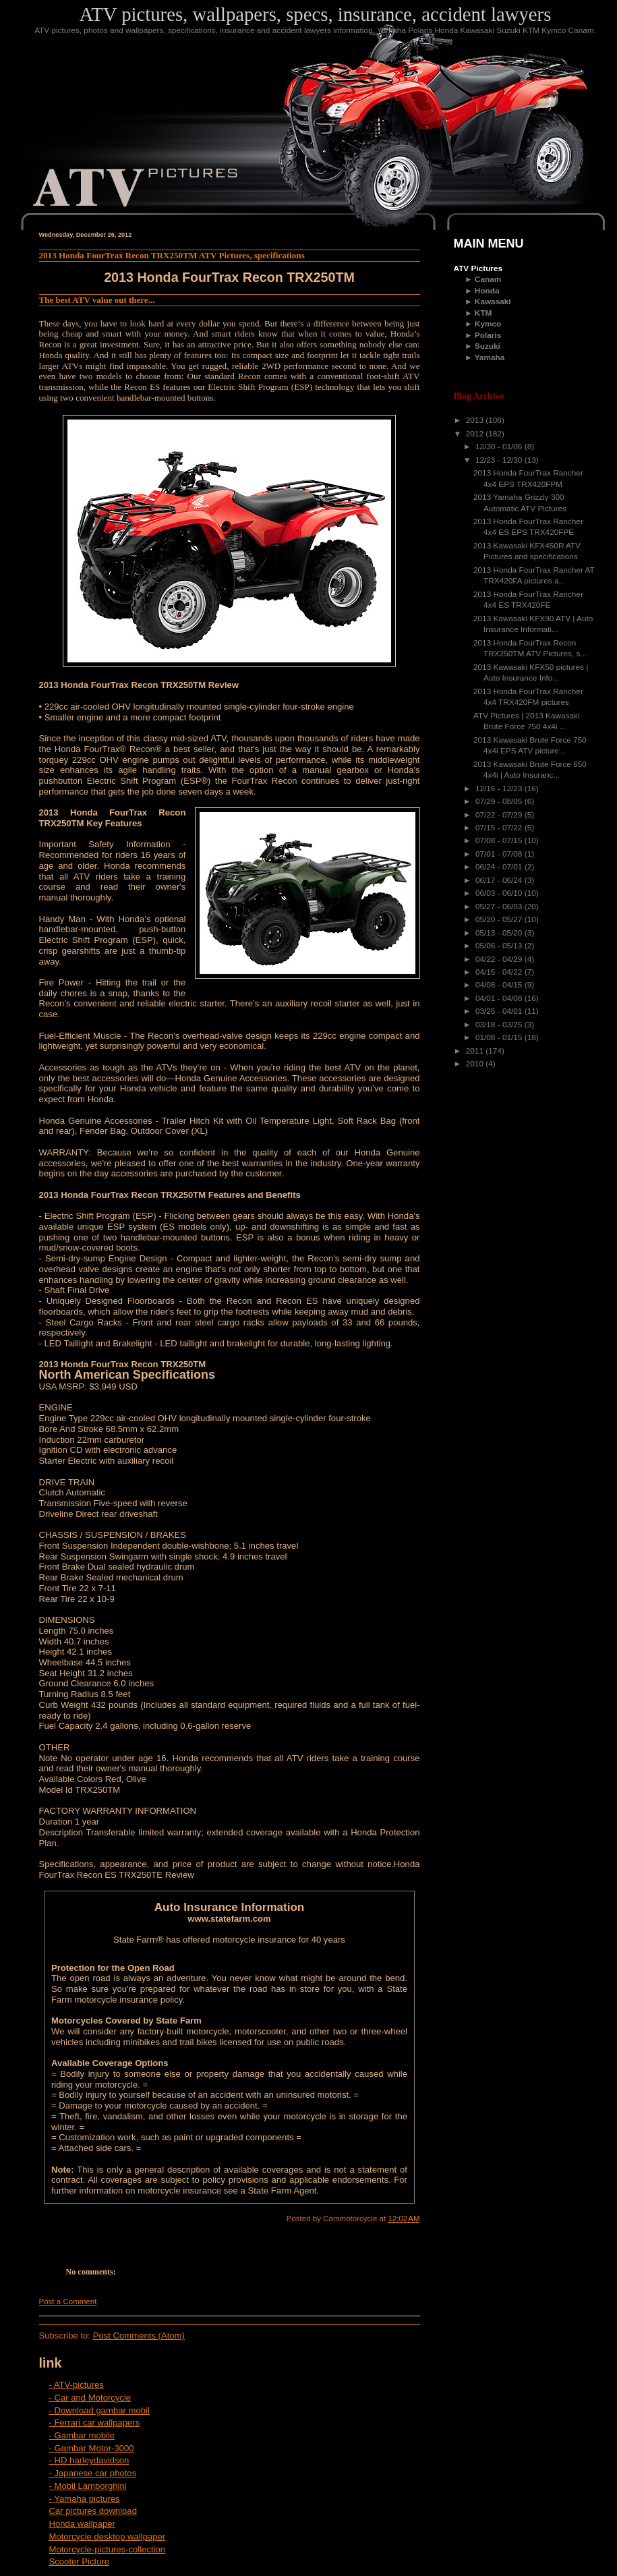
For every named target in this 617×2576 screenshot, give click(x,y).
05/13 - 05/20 (500, 933)
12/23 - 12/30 (500, 460)
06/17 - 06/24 (500, 880)
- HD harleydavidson (89, 2460)
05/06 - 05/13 (500, 945)
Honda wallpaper (82, 2524)
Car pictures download (93, 2511)
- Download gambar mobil (99, 2410)
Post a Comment (68, 2301)
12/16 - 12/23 (500, 788)
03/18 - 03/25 (500, 1024)
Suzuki (487, 346)
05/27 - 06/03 (500, 906)
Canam (488, 279)
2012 (476, 433)
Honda (487, 290)
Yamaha (490, 357)
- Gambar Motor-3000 (91, 2448)
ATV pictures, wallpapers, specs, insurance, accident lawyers (316, 14)
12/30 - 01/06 (500, 446)
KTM (483, 313)
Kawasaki (493, 301)
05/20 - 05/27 (500, 919)
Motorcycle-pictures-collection (107, 2549)
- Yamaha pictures (84, 2499)
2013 (476, 420)
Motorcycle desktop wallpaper (107, 2536)
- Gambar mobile (82, 2435)
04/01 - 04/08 (500, 998)
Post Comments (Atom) (139, 2335)
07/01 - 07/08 (500, 854)
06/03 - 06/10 (500, 893)
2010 (476, 1063)
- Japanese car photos (93, 2473)
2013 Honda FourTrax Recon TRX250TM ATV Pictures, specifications (172, 255)
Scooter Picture (79, 2561)
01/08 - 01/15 (500, 1037)
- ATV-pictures (76, 2385)
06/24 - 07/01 (500, 866)
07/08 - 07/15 (500, 840)
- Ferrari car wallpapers (94, 2422)
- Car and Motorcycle (90, 2398)
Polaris (488, 335)
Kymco (488, 323)
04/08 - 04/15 (500, 985)
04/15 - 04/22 (500, 972)
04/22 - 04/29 (500, 959)
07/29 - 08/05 (500, 801)
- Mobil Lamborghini (88, 2486)
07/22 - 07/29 (500, 815)
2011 (476, 1051)
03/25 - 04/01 (500, 1011)
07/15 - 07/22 (500, 827)
